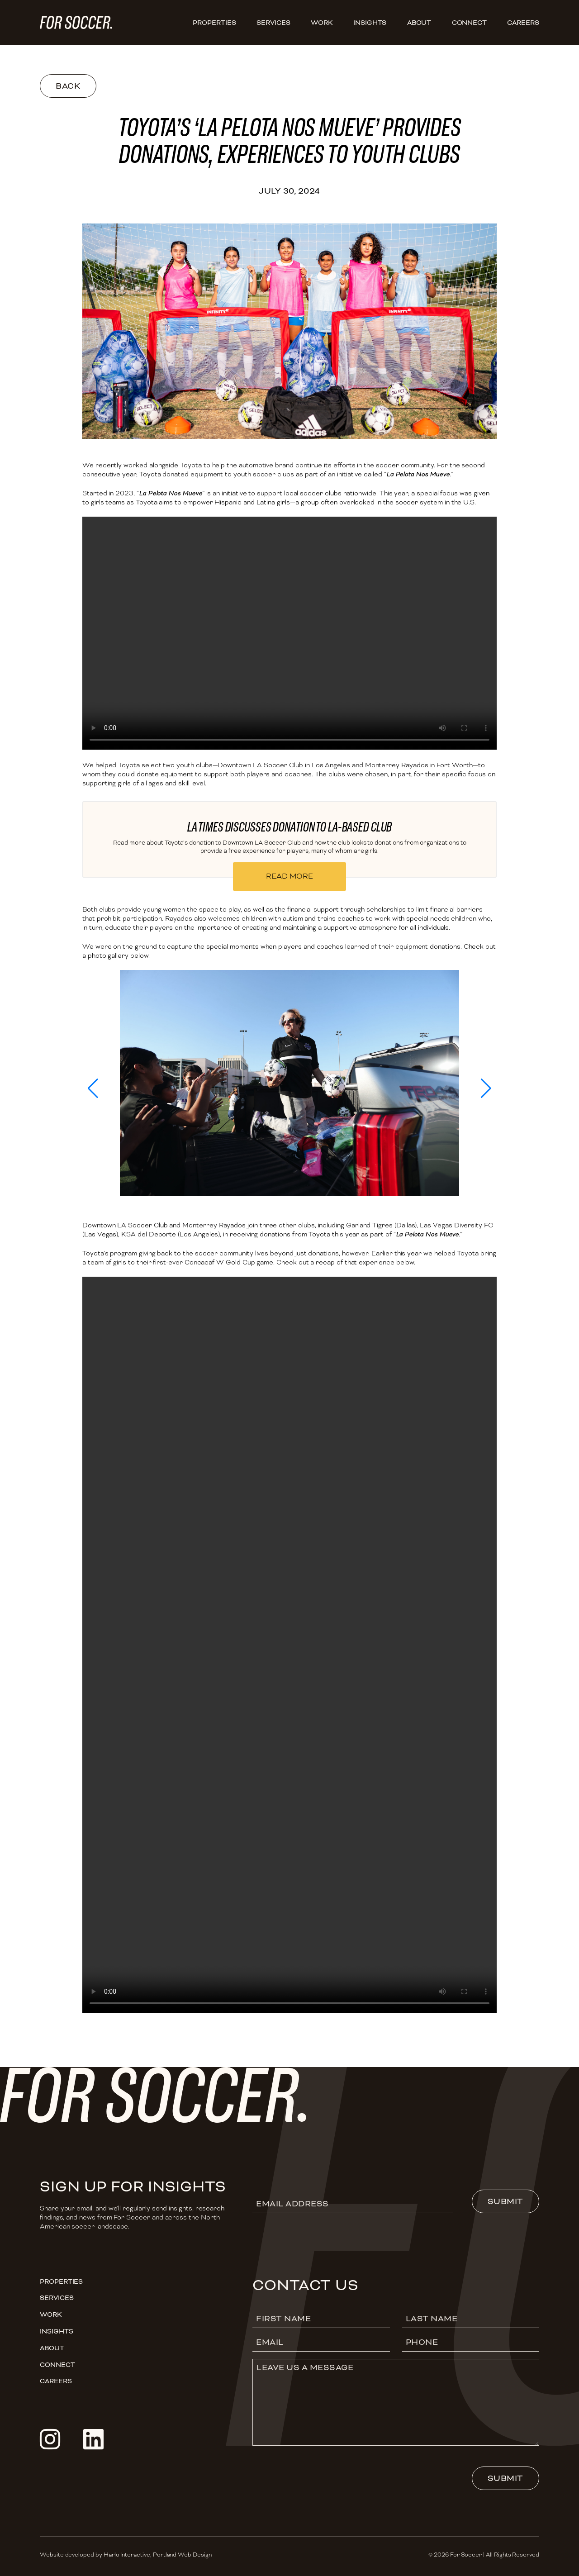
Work (322, 23)
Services (273, 23)
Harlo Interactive (127, 2554)
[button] (93, 1088)
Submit (505, 2201)
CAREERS (523, 23)
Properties (214, 23)
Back (68, 86)
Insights (370, 23)
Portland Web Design (182, 2554)
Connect (469, 23)
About (419, 23)
